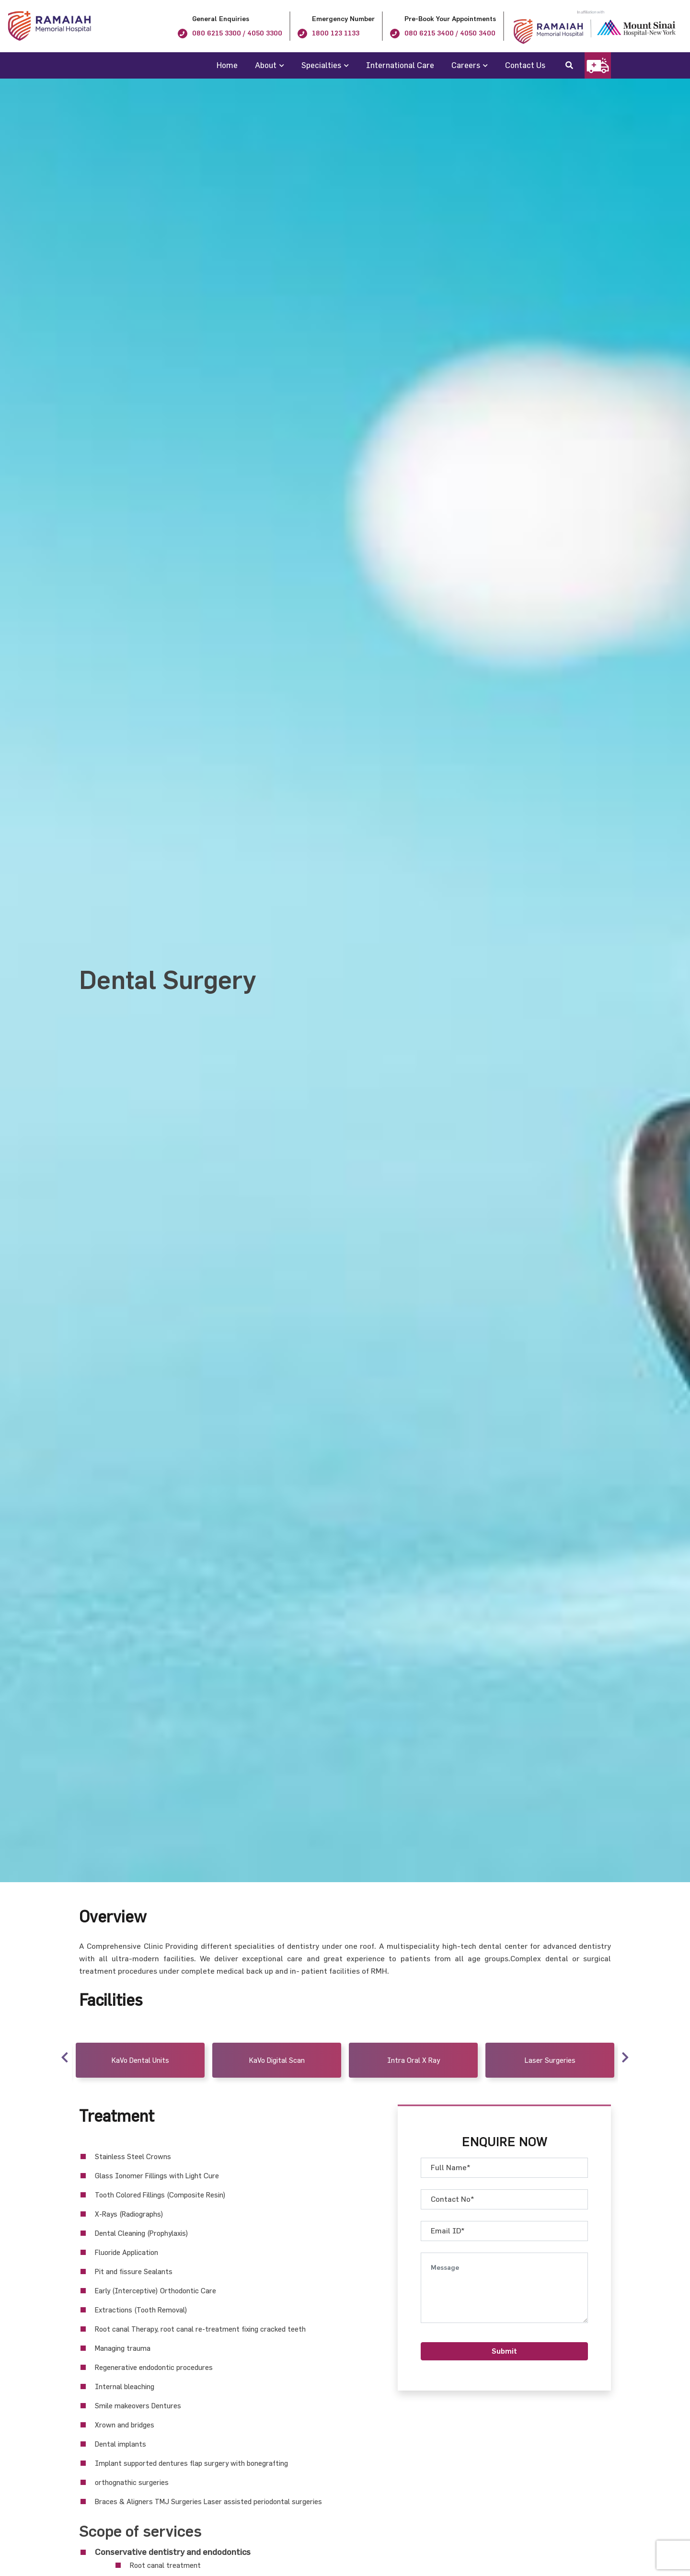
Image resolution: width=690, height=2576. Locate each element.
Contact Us (525, 64)
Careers (465, 64)
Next (625, 2056)
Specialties (321, 64)
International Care (400, 64)
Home (227, 64)
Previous (64, 2056)
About (265, 64)
